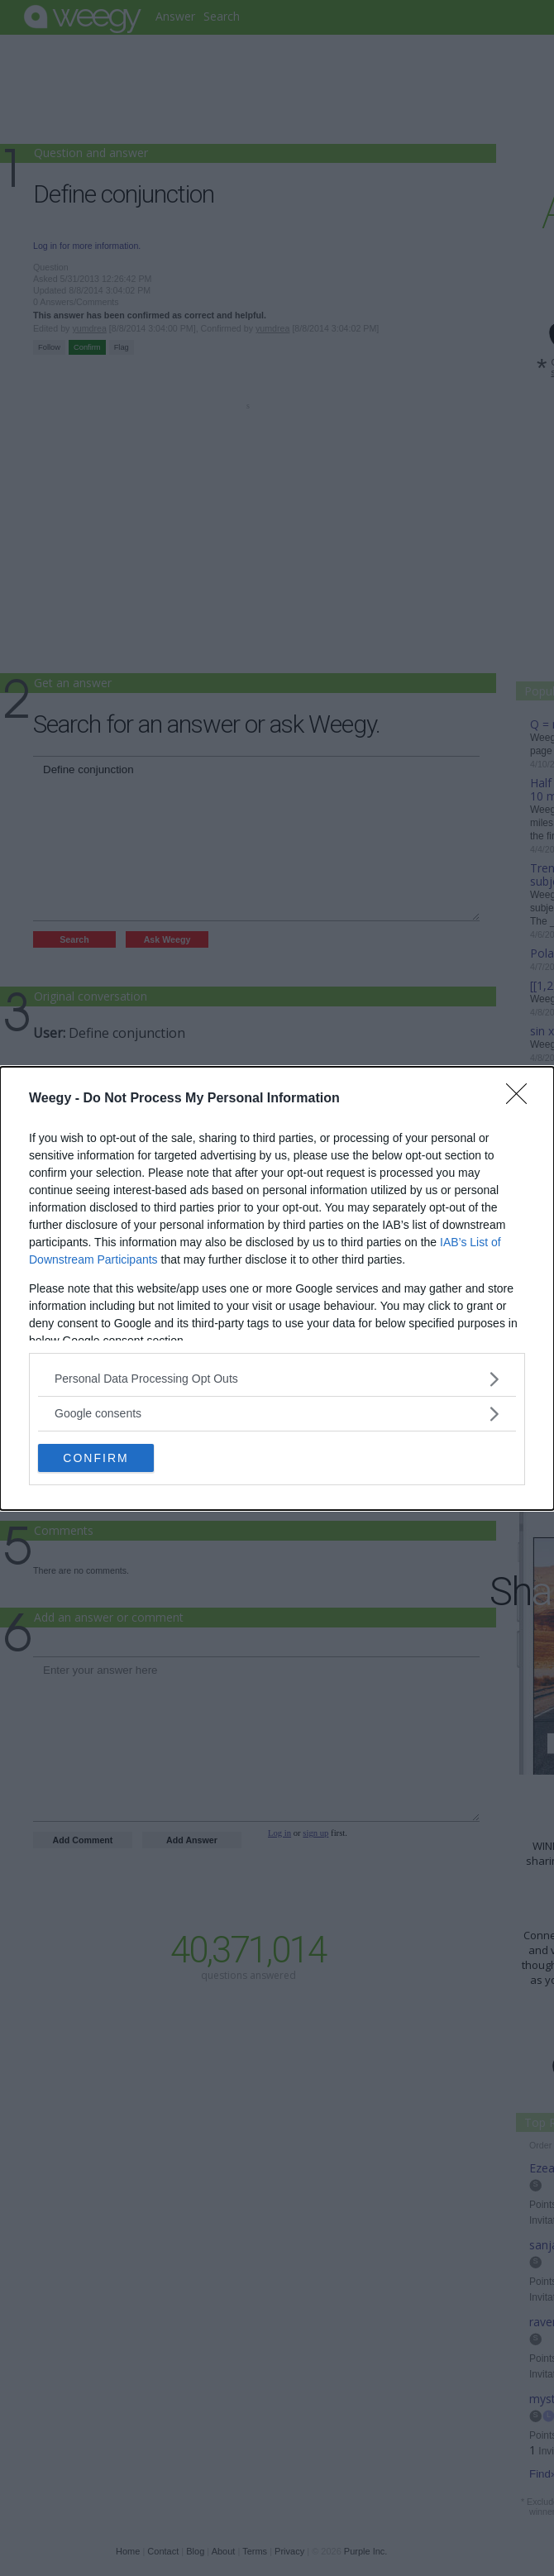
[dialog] (277, 1288)
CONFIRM (95, 1457)
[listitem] (277, 1379)
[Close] (521, 1099)
